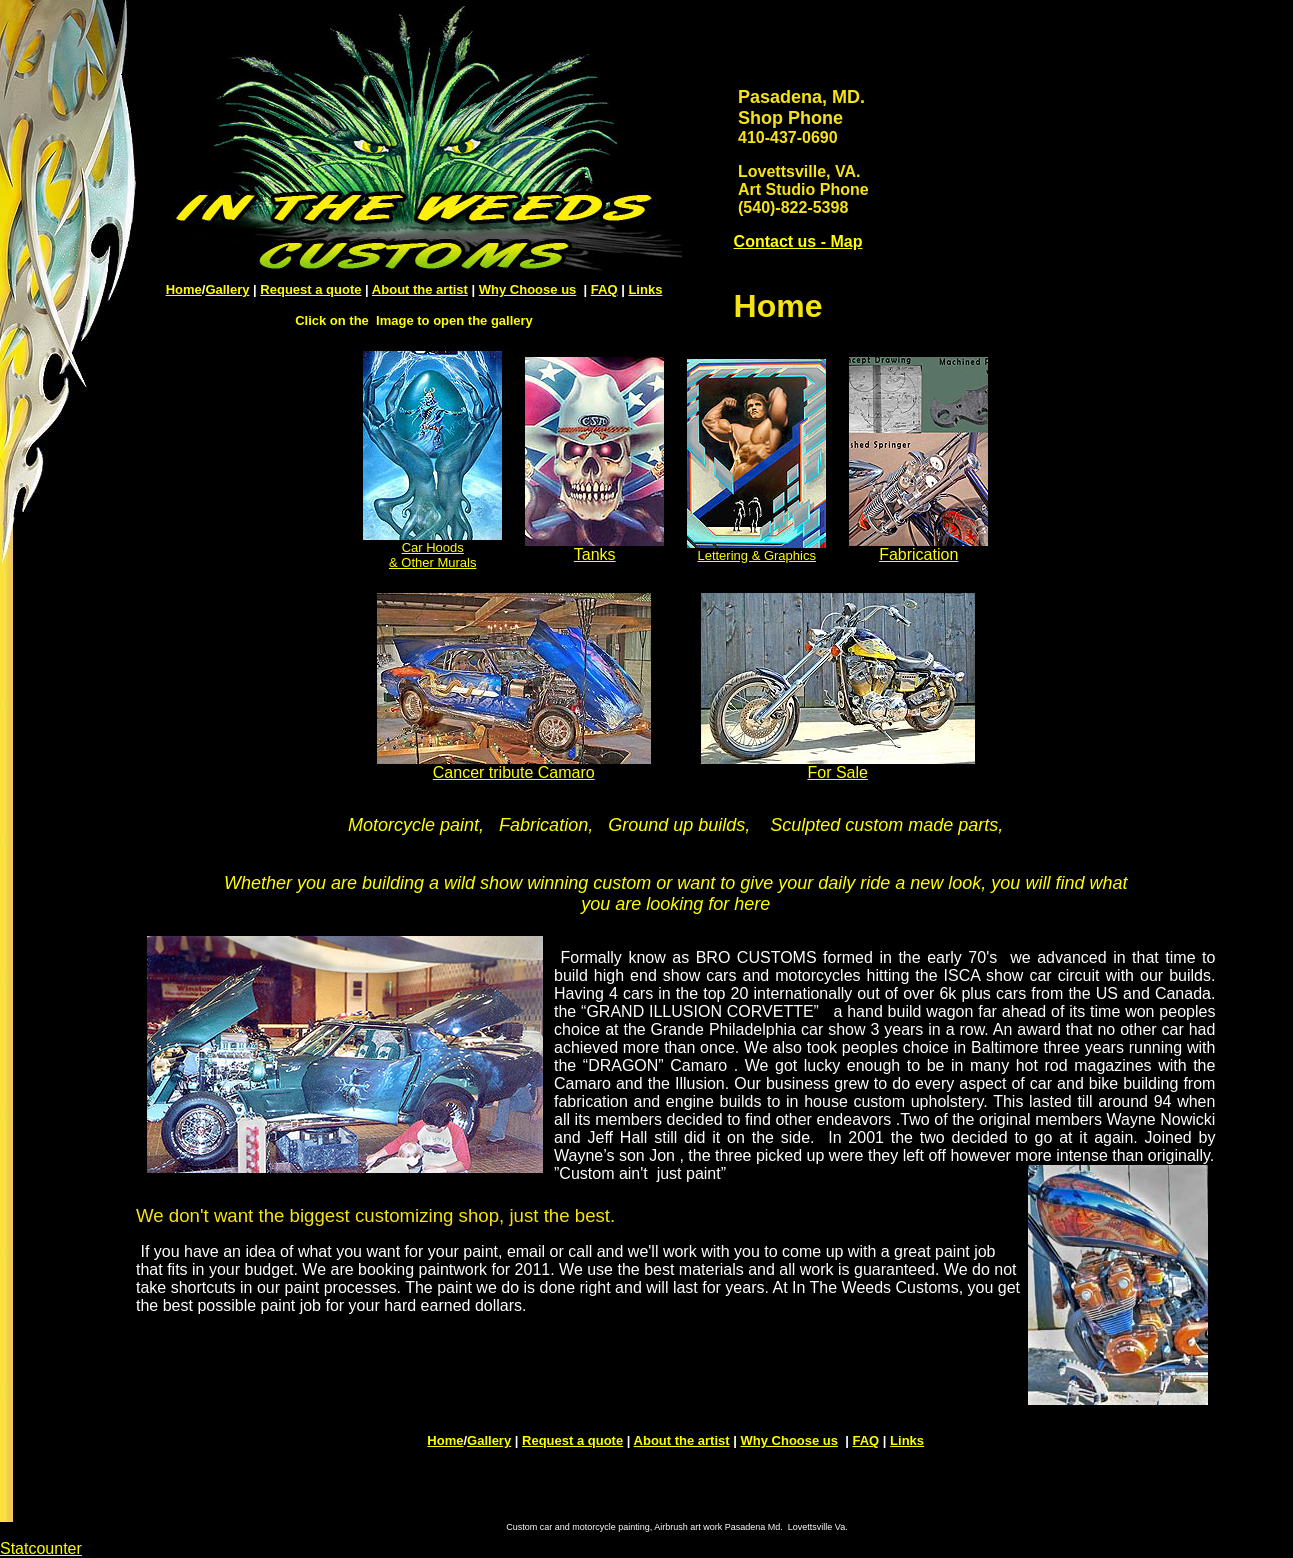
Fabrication (918, 547)
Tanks (594, 547)
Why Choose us (528, 289)
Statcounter (41, 1548)
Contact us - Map (798, 241)
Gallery (227, 289)
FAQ (604, 289)
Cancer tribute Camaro (514, 772)
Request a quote (310, 289)
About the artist (420, 289)
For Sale (837, 772)
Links (645, 289)
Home (184, 289)
